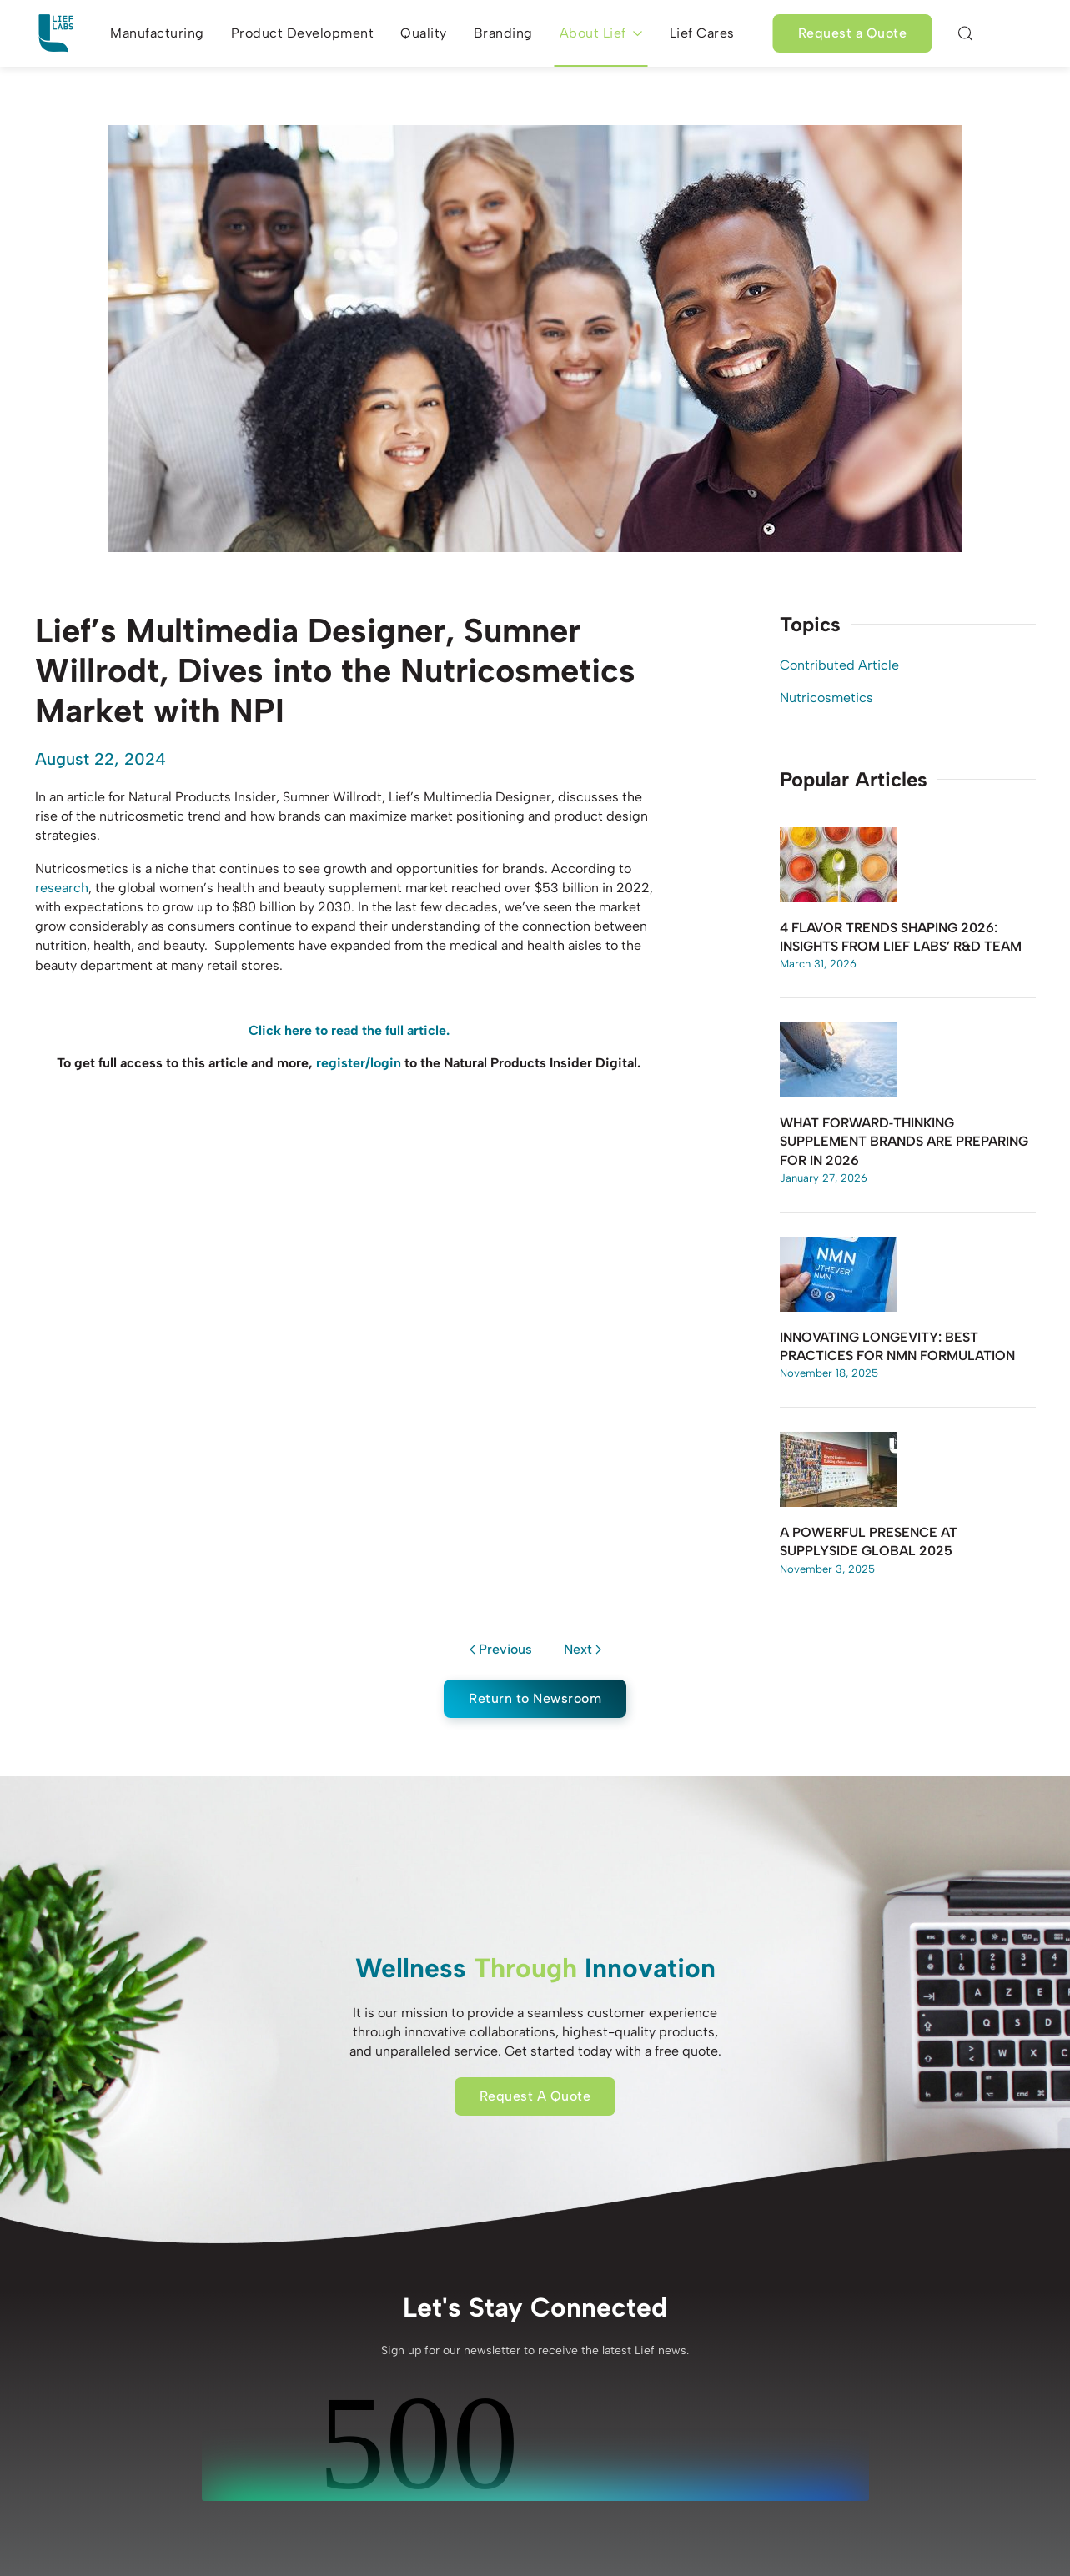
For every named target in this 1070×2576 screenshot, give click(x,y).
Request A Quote (535, 2096)
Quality (423, 33)
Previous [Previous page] (501, 1649)
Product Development (302, 33)
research (61, 888)
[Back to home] (56, 33)
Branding (503, 33)
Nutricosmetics (826, 698)
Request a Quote (852, 33)
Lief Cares (702, 33)
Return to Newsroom (535, 1698)
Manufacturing (157, 33)
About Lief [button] (601, 33)
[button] (965, 33)
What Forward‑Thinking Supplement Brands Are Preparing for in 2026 (904, 1141)
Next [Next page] (582, 1649)
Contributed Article (839, 665)
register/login (358, 1063)
